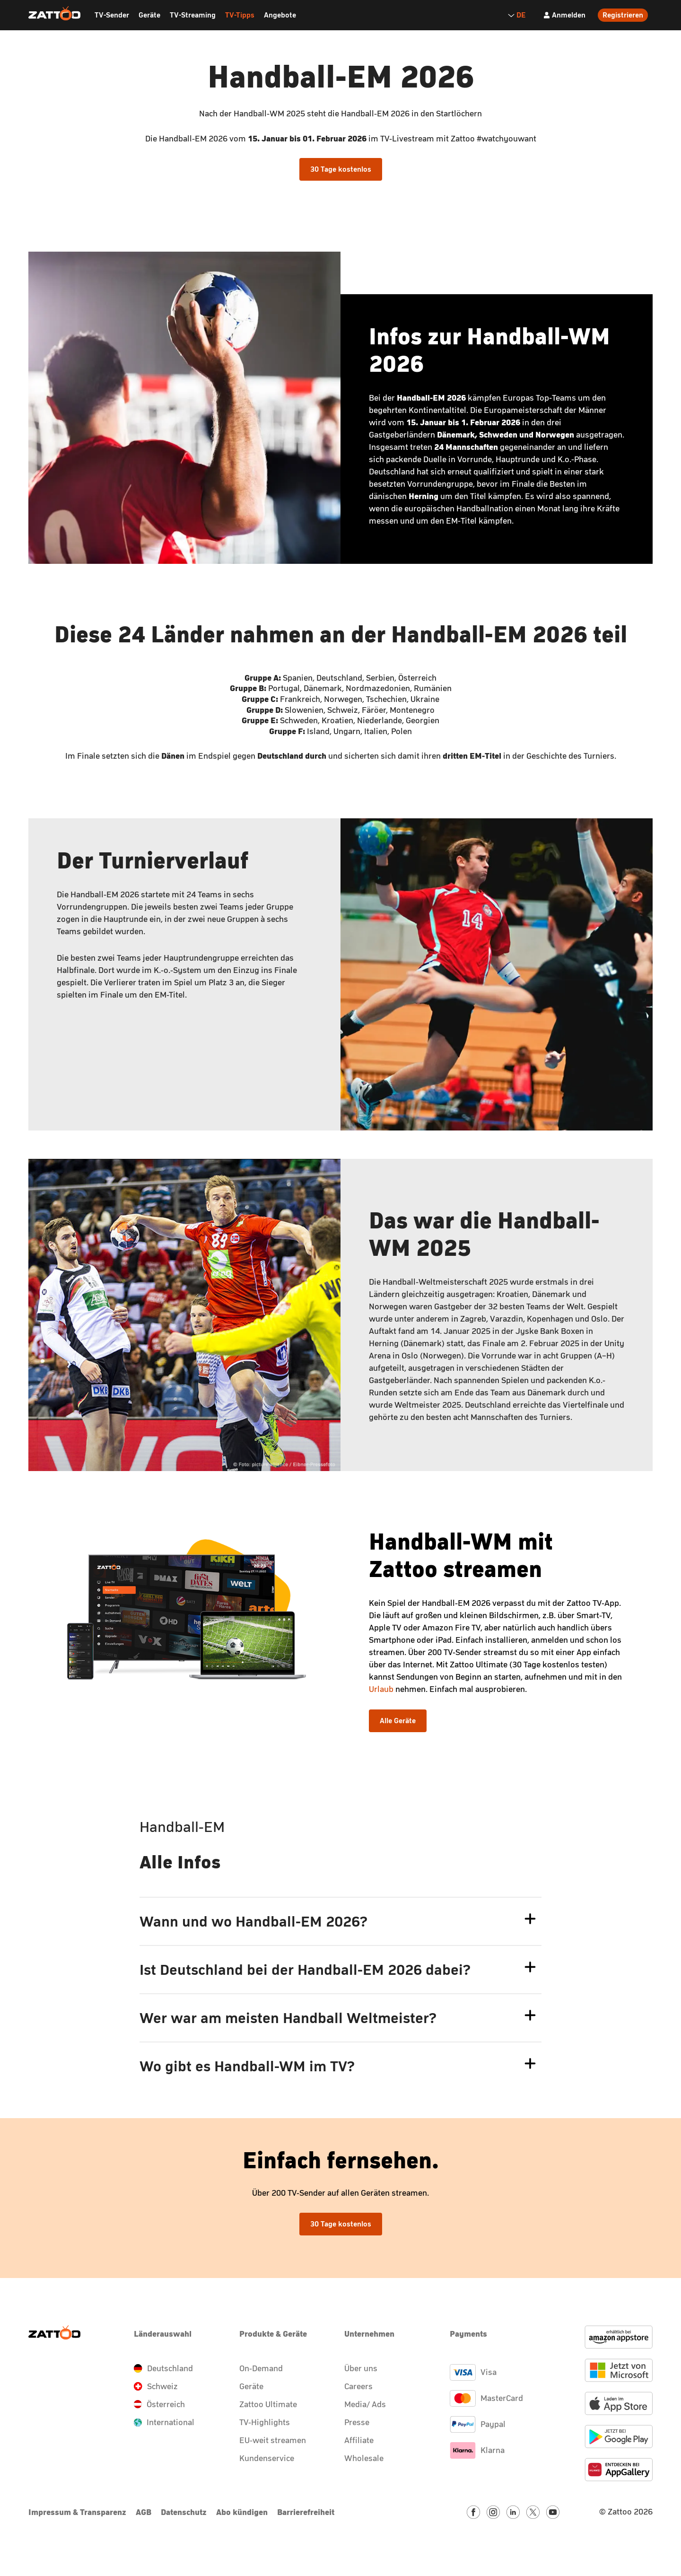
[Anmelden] (564, 15)
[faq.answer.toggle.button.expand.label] (530, 1919)
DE (516, 14)
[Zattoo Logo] (54, 13)
